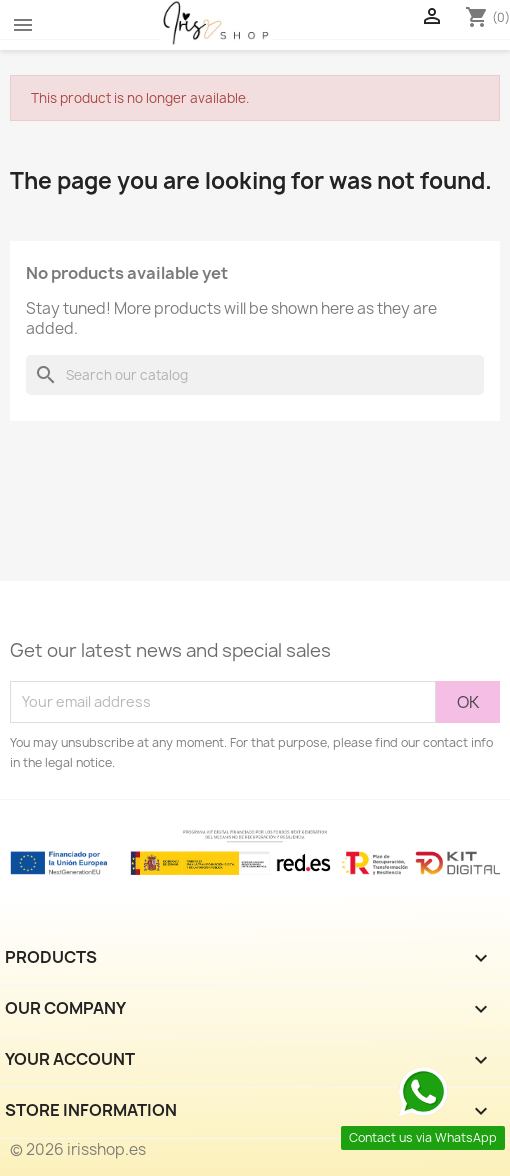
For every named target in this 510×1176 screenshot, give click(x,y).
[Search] (255, 375)
